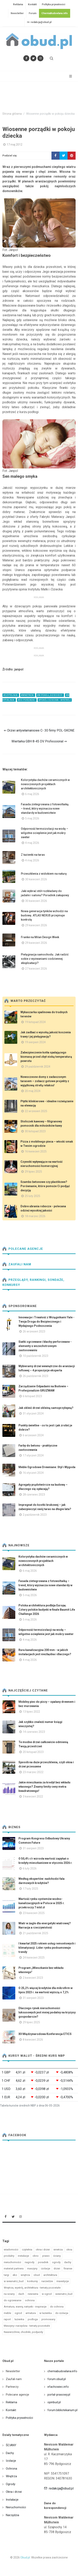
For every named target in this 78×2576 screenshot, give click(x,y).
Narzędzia (12, 2515)
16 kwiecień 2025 (36, 1151)
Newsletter (17, 13)
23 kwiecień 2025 (34, 1913)
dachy (67, 2262)
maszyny (32, 2268)
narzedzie (47, 2281)
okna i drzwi (43, 2249)
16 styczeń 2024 (33, 1472)
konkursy (32, 2281)
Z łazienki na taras (33, 854)
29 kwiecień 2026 (36, 925)
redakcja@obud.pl (39, 22)
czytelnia (27, 2249)
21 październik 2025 (35, 1933)
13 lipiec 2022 (31, 1711)
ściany (57, 2255)
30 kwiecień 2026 (36, 879)
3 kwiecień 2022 (33, 1796)
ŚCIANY (11, 2445)
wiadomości (11, 2249)
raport (7, 2319)
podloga (33, 2319)
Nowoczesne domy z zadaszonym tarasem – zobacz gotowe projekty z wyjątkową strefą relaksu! (45, 1081)
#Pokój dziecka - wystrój (55, 700)
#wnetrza (27, 695)
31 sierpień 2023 (33, 1848)
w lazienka (45, 2313)
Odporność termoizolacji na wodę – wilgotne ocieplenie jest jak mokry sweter (44, 833)
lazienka (19, 2319)
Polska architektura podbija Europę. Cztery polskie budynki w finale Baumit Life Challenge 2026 (46, 1609)
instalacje (23, 2255)
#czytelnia (10, 695)
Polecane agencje (22, 1249)
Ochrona (11, 2468)
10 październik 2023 (35, 1355)
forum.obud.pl (56, 2379)
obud (37, 2274)
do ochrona (57, 2306)
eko (15, 2274)
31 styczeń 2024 (33, 1413)
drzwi (57, 2268)
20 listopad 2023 (33, 1752)
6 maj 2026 (32, 794)
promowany (48, 2319)
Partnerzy (12, 2387)
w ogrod (47, 2293)
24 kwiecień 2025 (34, 1957)
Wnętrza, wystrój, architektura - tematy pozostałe (32, 2287)
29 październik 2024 (37, 1066)
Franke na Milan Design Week (40, 937)
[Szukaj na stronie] (51, 58)
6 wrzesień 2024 (33, 1435)
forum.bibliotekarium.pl (62, 2410)
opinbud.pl (54, 2402)
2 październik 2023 (35, 1514)
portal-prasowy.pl (58, 2394)
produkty (9, 2255)
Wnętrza (11, 2476)
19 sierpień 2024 (35, 1042)
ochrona (30, 2300)
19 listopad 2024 (35, 1022)
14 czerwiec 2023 (34, 1731)
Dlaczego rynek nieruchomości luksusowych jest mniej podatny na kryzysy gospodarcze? (47, 2012)
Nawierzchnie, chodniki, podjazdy (23, 2331)
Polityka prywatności (53, 4)
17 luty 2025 (30, 1888)
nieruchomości (12, 2262)
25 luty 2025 (32, 1196)
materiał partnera (14, 2268)
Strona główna (12, 114)
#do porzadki (27, 700)
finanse (68, 2268)
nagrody (29, 2262)
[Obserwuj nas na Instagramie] (40, 58)
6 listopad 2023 (32, 1396)
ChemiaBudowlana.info (54, 13)
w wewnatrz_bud (14, 2281)
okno (36, 2255)
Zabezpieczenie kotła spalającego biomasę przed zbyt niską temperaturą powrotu (46, 1057)
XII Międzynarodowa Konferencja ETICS (45, 2034)
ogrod (18, 2313)
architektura (50, 2274)
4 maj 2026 (32, 842)
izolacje (45, 2268)
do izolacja (61, 2313)
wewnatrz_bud (63, 2293)
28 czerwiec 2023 (34, 1494)
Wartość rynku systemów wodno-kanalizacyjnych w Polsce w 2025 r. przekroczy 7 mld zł (41, 1903)
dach (21, 2293)
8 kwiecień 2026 (33, 2039)
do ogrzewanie (12, 2300)
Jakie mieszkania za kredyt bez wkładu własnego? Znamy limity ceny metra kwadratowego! (44, 1786)
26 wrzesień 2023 (34, 1331)
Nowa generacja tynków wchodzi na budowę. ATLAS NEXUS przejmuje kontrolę (44, 915)
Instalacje (12, 2499)
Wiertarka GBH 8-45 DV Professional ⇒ (39, 741)
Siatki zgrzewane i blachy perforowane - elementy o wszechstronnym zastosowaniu (45, 1346)
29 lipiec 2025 (33, 1171)
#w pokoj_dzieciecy (50, 695)
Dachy (10, 2453)
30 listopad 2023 (35, 1131)
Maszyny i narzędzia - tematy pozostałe (27, 2325)
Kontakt (32, 4)
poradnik (43, 2262)
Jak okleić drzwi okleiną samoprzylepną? (45, 1407)
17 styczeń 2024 (33, 1455)
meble (7, 2313)
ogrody (56, 2262)
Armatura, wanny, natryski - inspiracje (25, 2306)
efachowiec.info (58, 2387)
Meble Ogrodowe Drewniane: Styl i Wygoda (46, 1467)
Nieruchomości (16, 2507)
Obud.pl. (25, 2557)
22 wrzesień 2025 (36, 1111)
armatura (31, 2313)
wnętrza (25, 2274)
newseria (33, 2293)
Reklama (18, 4)
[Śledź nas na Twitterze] (33, 58)
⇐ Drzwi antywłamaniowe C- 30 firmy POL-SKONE (39, 730)
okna (69, 2249)
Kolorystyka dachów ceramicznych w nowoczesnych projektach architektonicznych (45, 784)
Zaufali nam (16, 1264)
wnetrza (58, 2249)
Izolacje (11, 2461)
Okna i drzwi (14, 2492)
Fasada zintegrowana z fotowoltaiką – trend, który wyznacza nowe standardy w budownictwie (45, 808)
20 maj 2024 (32, 1091)
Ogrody (10, 2484)
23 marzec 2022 (33, 1772)
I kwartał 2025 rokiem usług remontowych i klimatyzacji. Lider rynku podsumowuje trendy (46, 1948)
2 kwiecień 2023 (33, 1977)
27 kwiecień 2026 (36, 968)
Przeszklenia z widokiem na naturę (44, 873)
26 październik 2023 (35, 1376)
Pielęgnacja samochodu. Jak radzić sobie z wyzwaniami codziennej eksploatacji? (45, 959)
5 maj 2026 (32, 818)
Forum (32, 13)
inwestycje (62, 2281)
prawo (46, 2255)
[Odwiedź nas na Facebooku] (26, 58)
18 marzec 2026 (35, 1216)
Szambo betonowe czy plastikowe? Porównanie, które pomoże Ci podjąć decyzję (45, 1186)
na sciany (9, 2293)
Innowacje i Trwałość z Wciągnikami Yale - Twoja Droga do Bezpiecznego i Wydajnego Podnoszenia (46, 1321)
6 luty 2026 (30, 1868)
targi (6, 2274)
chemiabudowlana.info (62, 2371)
